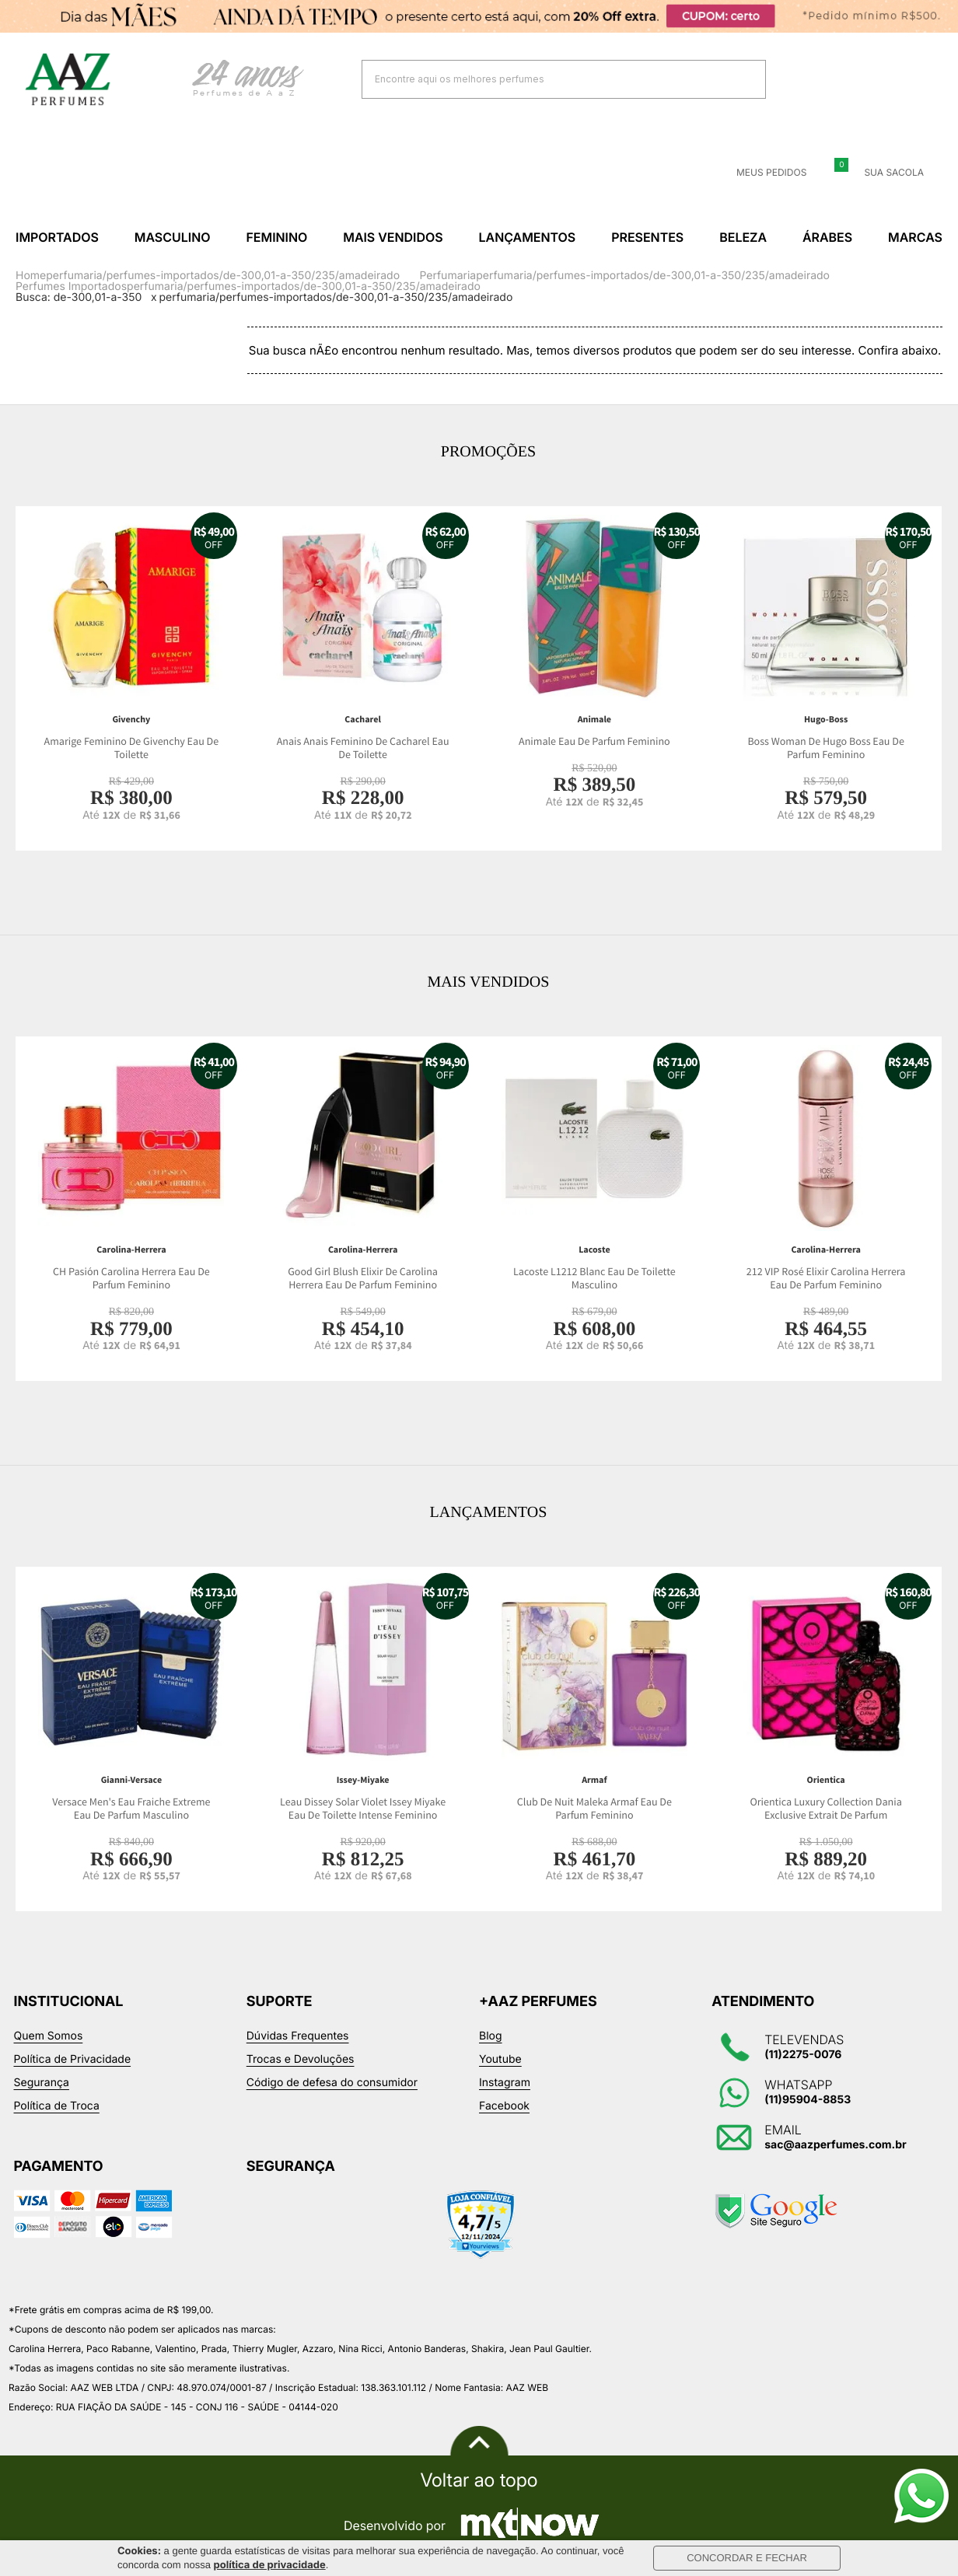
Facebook (504, 2106)
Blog (490, 2036)
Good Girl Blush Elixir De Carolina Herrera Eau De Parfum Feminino (363, 1278)
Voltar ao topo (478, 2480)
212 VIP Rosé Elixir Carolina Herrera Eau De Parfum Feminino (826, 1278)
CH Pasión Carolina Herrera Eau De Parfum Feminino (131, 1278)
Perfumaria (447, 275)
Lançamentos (527, 237)
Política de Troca (57, 2106)
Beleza (743, 237)
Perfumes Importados (71, 286)
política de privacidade (270, 2565)
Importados (57, 237)
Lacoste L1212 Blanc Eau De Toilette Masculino (594, 1278)
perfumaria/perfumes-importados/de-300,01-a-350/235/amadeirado (223, 275)
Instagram (504, 2082)
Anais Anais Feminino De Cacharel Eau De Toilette (363, 748)
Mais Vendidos (392, 237)
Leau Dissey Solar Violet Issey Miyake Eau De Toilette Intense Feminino (363, 1809)
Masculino (173, 237)
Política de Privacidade (72, 2059)
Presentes (647, 237)
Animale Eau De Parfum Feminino (594, 742)
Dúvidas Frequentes (297, 2036)
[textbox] (544, 79)
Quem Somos (48, 2036)
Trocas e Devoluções (300, 2059)
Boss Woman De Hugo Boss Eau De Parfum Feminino (825, 748)
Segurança (41, 2082)
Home (31, 275)
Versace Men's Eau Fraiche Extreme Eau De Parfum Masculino (131, 1809)
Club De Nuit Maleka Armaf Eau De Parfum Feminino (594, 1809)
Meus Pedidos (762, 172)
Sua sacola (884, 172)
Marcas (915, 237)
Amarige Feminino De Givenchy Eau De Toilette (131, 748)
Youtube (500, 2059)
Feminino (276, 237)
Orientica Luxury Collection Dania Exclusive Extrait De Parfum (826, 1809)
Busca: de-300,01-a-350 (79, 297)
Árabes (827, 237)
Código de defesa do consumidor (332, 2082)
